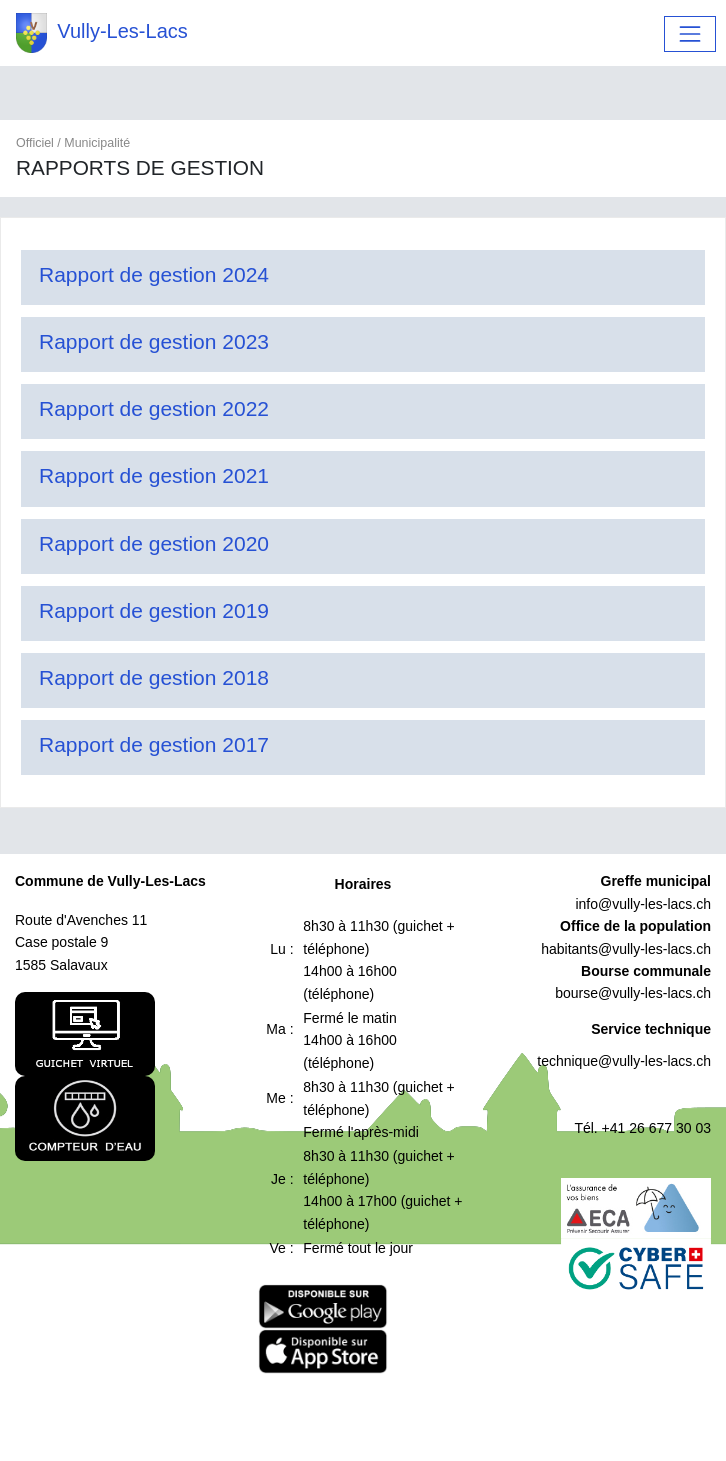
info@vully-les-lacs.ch (643, 904)
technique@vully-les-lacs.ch (624, 1061)
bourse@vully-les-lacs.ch (633, 993)
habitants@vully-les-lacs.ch (626, 949)
